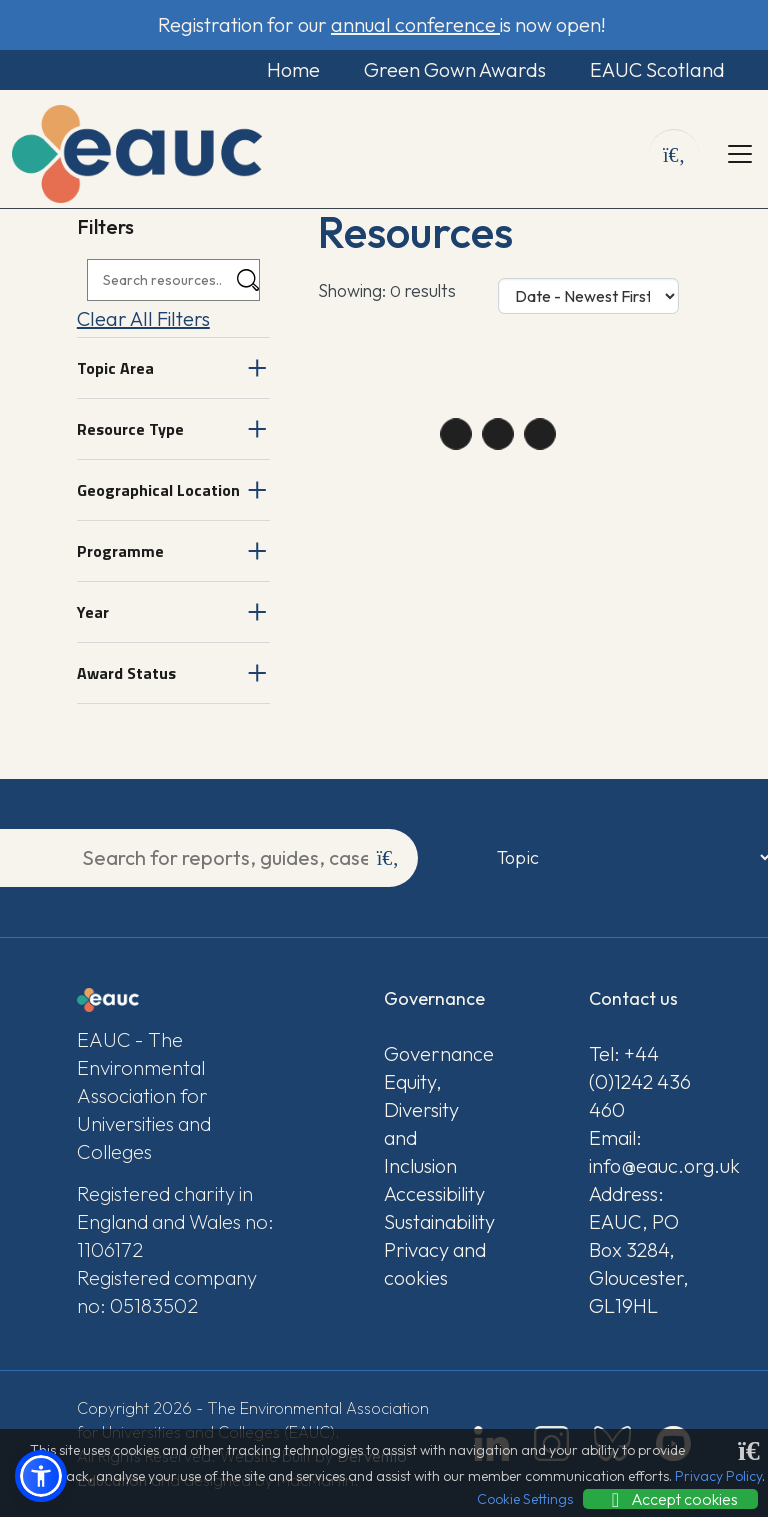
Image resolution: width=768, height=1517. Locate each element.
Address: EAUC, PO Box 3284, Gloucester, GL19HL (639, 1249)
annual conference (415, 24)
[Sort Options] (588, 296)
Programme (120, 551)
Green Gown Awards (452, 69)
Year (93, 612)
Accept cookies (670, 1499)
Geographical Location (158, 490)
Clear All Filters (143, 318)
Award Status (126, 673)
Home (289, 69)
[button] (41, 1476)
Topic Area (115, 368)
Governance (435, 1053)
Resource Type (130, 429)
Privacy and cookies (435, 1263)
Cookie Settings (525, 1499)
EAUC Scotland (655, 69)
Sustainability (435, 1221)
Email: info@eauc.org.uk (640, 1151)
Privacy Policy (718, 1476)
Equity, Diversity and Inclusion (421, 1123)
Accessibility (434, 1193)
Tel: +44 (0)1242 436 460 (640, 1081)
